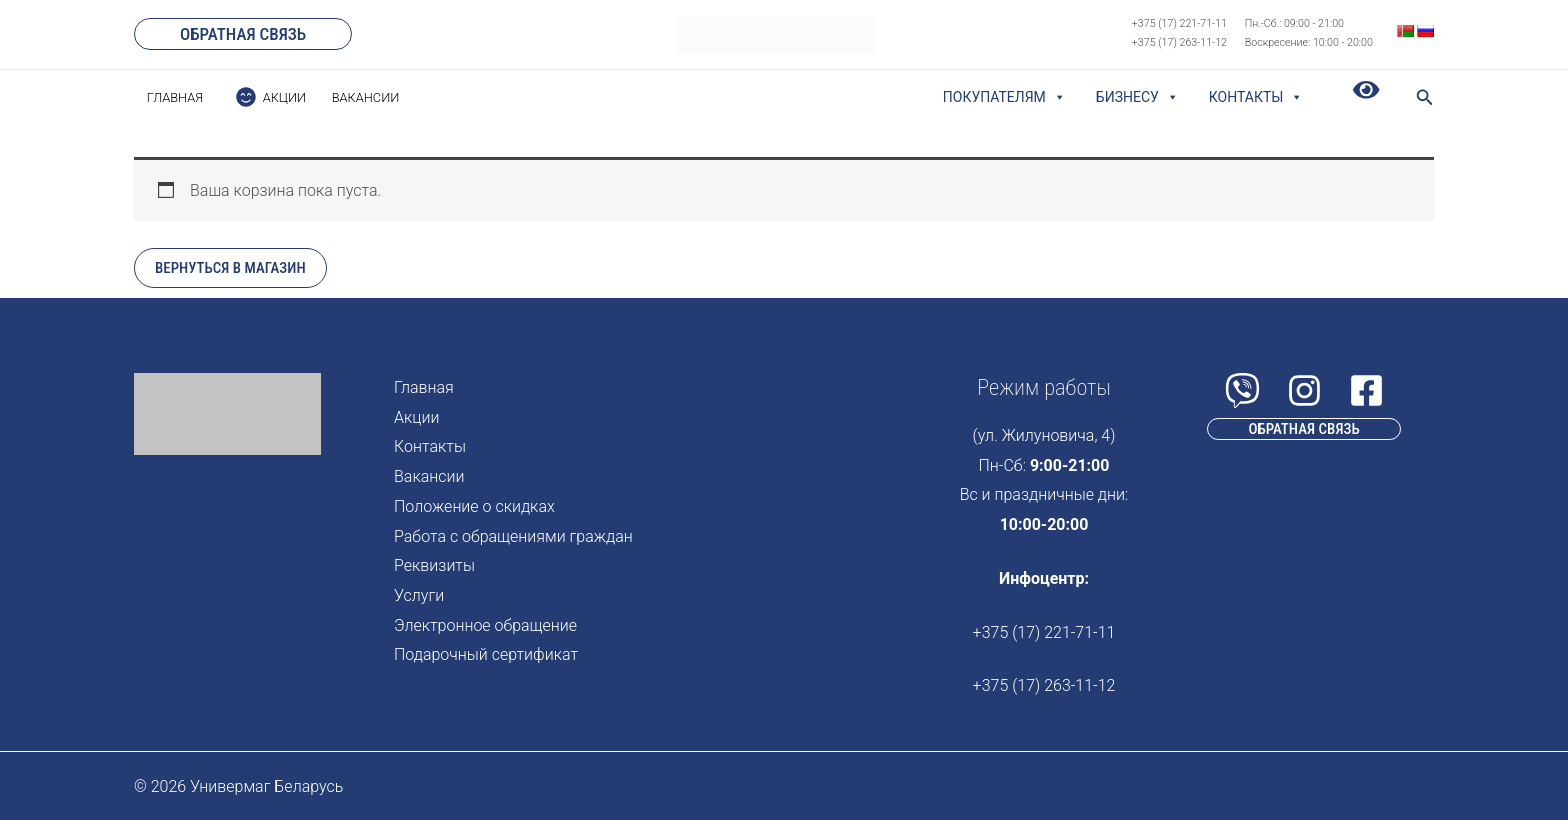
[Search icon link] (1425, 99)
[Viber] (1242, 390)
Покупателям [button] (1004, 97)
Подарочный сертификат (486, 654)
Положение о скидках (474, 506)
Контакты (1256, 97)
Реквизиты (434, 565)
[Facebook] (1366, 390)
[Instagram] (1304, 390)
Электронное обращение (485, 625)
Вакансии (429, 476)
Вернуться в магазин (230, 268)
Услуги (419, 595)
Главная (424, 387)
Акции (416, 417)
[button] (243, 34)
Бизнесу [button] (1137, 97)
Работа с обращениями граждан (513, 536)
